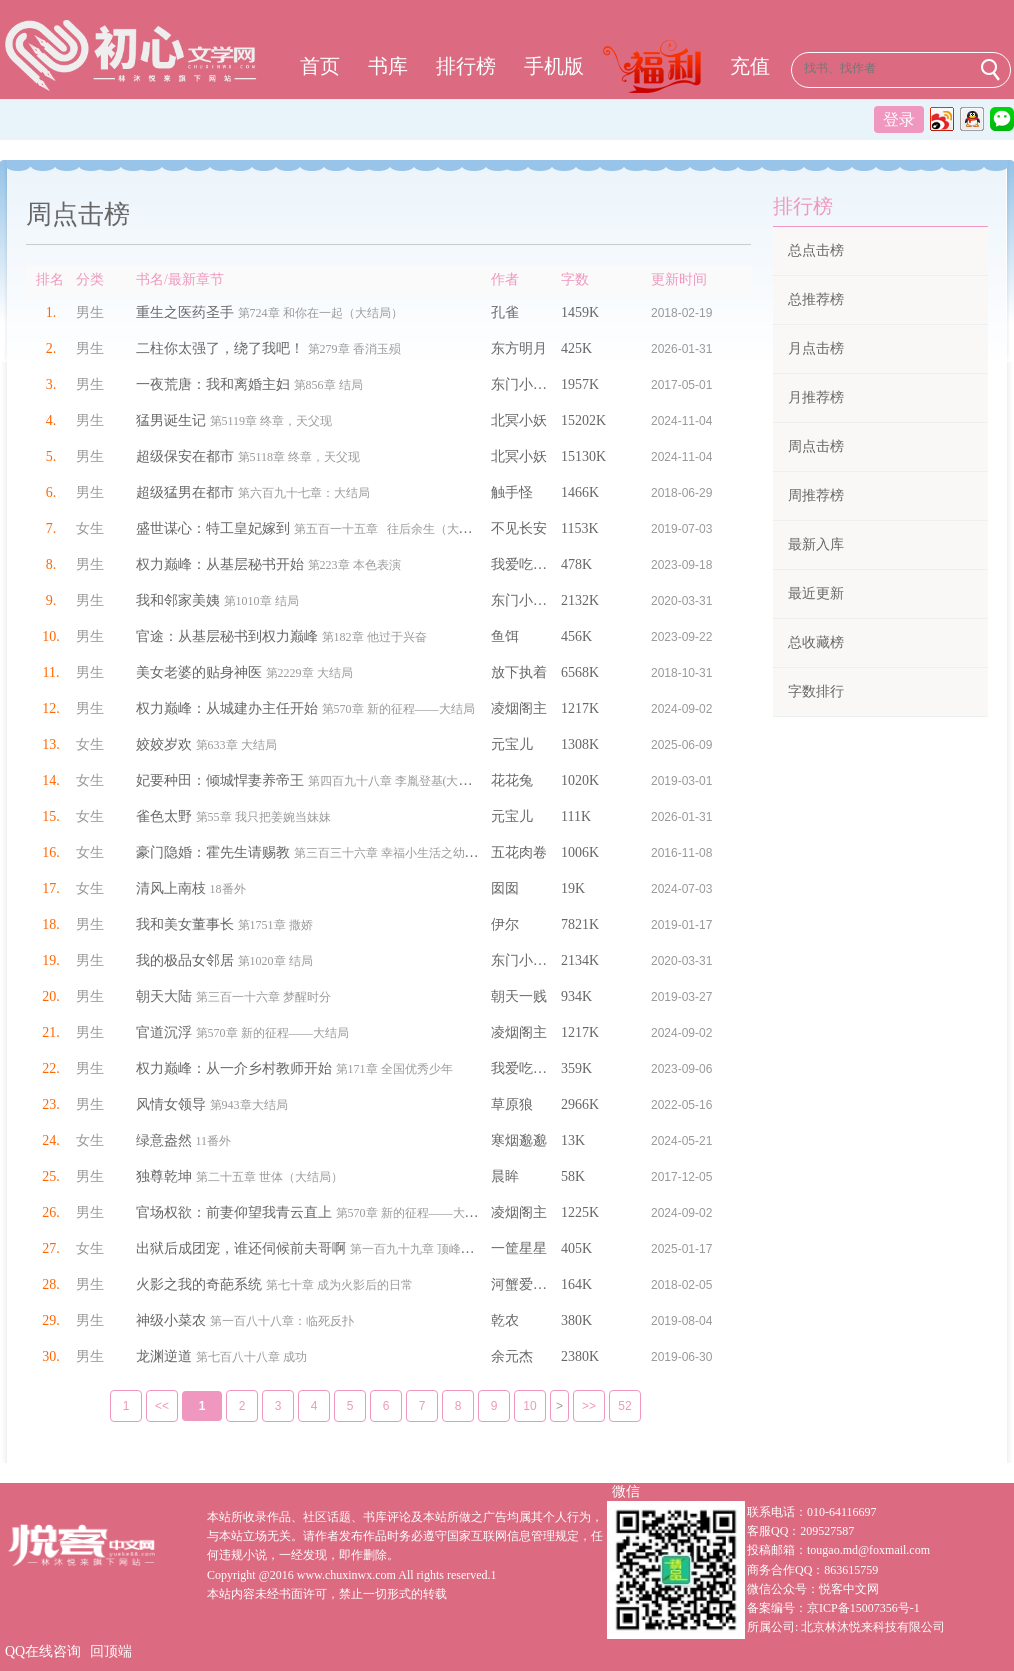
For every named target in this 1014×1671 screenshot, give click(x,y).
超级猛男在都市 (185, 492)
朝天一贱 (519, 996)
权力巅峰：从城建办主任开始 (227, 708)
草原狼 (512, 1104)
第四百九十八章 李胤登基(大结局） (401, 781)
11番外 (214, 1141)
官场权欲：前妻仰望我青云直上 (234, 1212)
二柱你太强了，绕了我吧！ (220, 348)
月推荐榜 (816, 397)
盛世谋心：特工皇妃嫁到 (213, 528)
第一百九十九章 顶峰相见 (417, 1249)
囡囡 (505, 888)
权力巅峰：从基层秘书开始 (220, 564)
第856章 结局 (328, 385)
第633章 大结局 (236, 745)
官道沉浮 (164, 1032)
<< (148, 1406)
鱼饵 (505, 636)
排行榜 (466, 66)
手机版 (554, 66)
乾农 (505, 1320)
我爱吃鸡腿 (526, 564)
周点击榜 (816, 446)
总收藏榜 (816, 642)
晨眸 (505, 1176)
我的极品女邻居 (185, 960)
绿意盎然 (164, 1140)
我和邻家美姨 (178, 600)
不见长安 (519, 528)
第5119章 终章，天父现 (271, 421)
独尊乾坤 (164, 1176)
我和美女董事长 (185, 924)
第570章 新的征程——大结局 (398, 709)
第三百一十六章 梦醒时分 (263, 997)
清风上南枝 (171, 888)
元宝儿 (512, 744)
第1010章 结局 (261, 601)
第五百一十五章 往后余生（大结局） (394, 529)
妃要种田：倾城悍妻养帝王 (220, 780)
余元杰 (512, 1356)
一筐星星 (519, 1248)
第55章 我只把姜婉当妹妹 (263, 817)
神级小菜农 (171, 1320)
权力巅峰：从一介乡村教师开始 (234, 1068)
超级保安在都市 (185, 456)
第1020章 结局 (275, 961)
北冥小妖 (519, 420)
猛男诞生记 (171, 420)
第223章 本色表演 (354, 565)
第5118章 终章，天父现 (299, 457)
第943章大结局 (249, 1105)
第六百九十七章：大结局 (304, 493)
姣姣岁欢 (164, 744)
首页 (320, 66)
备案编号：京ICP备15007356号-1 (833, 1608)
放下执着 (519, 672)
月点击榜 (816, 348)
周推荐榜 (816, 495)
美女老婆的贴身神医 (199, 672)
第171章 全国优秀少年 (394, 1069)
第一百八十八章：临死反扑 (282, 1321)
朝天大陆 (164, 996)
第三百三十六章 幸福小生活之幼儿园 (391, 853)
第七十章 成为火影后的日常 (339, 1285)
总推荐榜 (816, 299)
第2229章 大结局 (309, 673)
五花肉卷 (519, 852)
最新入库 (816, 544)
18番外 (228, 889)
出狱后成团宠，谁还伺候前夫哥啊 (241, 1248)
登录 (899, 119)
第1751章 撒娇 (275, 925)
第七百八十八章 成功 (251, 1357)
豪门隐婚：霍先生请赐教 (213, 852)
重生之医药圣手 (185, 312)
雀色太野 (164, 816)
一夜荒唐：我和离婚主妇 (213, 384)
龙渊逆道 (164, 1356)
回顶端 (111, 1651)
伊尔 (505, 924)
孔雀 (505, 312)
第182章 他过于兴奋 (374, 637)
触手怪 (512, 492)
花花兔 (512, 780)
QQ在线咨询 (43, 1651)
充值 (750, 66)
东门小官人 (526, 384)
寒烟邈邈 (519, 1140)
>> (575, 1406)
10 (516, 1406)
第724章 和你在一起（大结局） (320, 313)
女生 (90, 528)
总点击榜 (816, 250)
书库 (388, 66)
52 (611, 1406)
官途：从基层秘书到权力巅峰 (227, 636)
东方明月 (519, 348)
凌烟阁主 (519, 708)
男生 (90, 312)
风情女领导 (171, 1104)
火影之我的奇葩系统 (199, 1284)
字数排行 (816, 691)
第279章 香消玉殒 (354, 349)
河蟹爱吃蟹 (526, 1284)
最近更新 (816, 593)
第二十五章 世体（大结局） (269, 1177)
